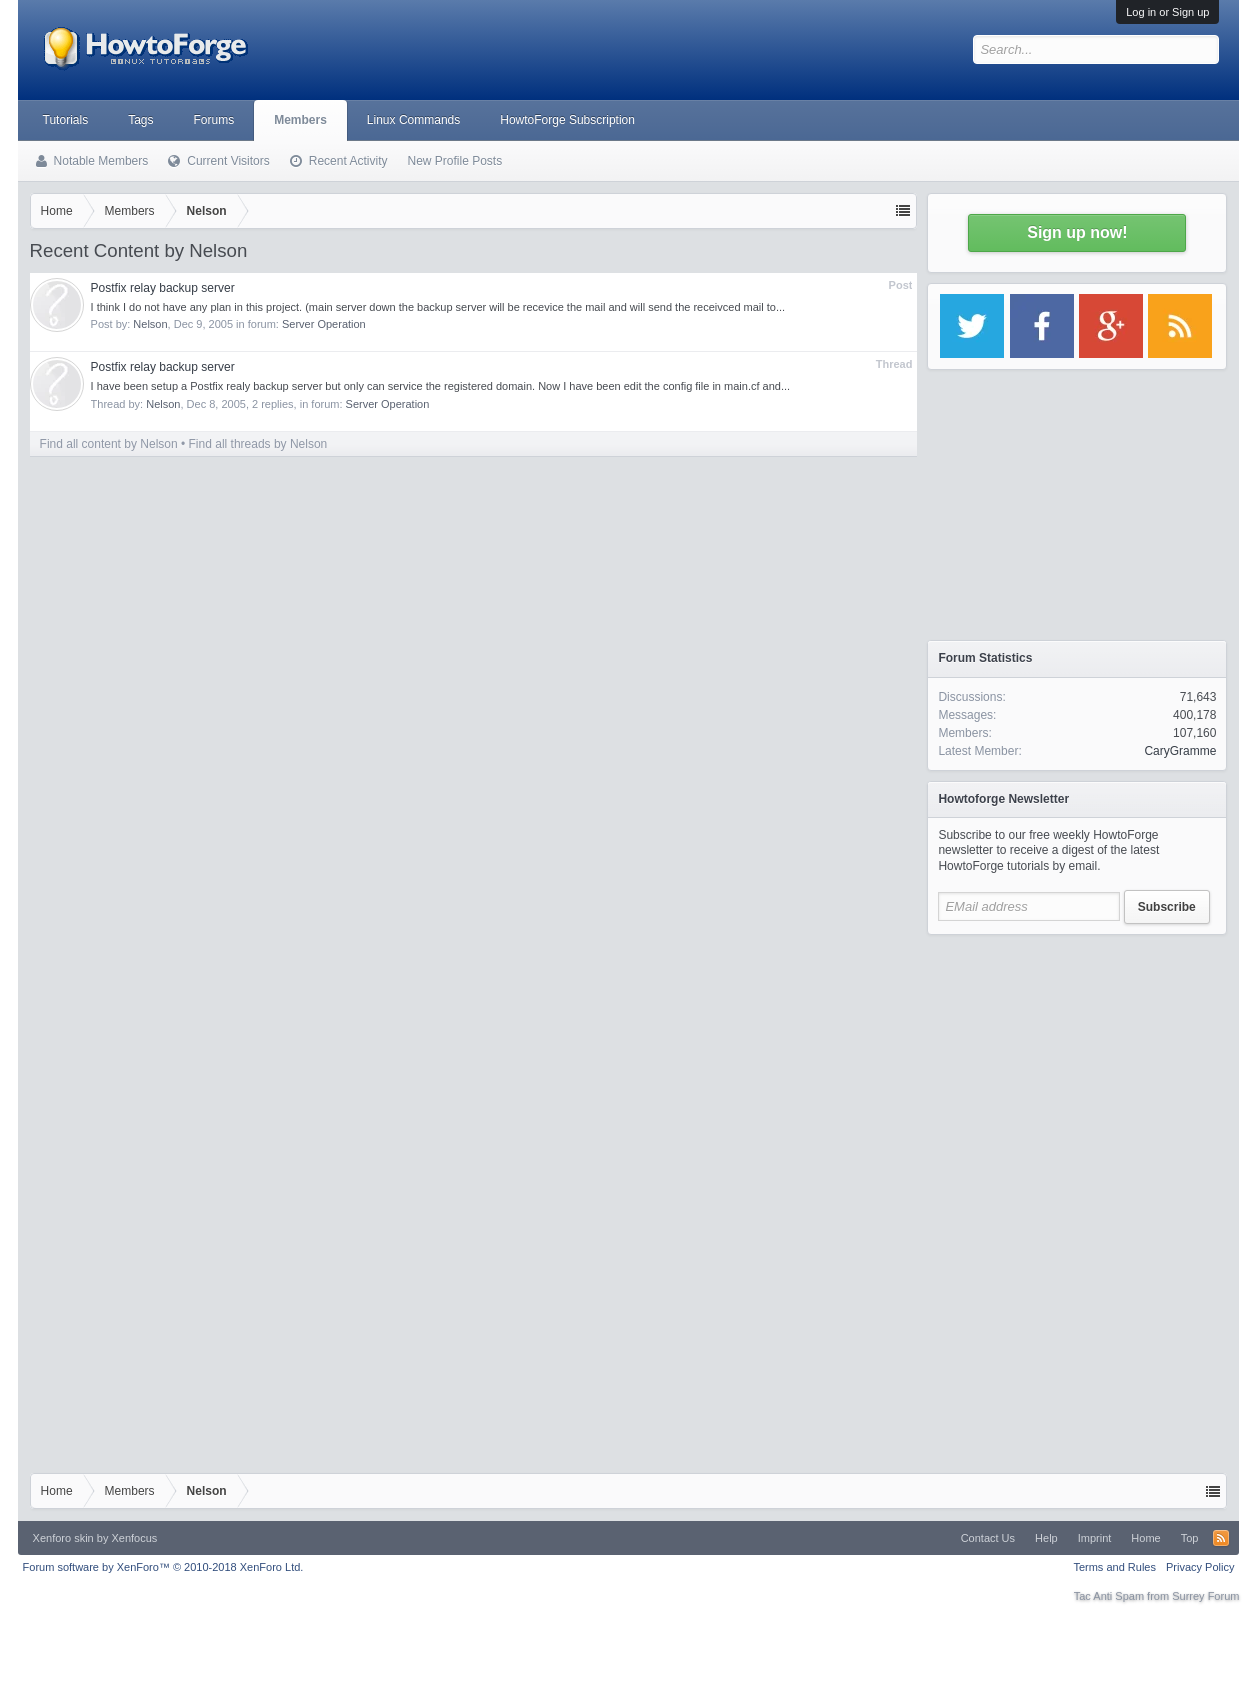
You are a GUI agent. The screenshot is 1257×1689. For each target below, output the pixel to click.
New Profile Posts (454, 161)
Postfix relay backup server (163, 288)
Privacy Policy (1200, 1567)
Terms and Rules (1114, 1567)
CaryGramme (1180, 751)
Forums (214, 120)
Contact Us (988, 1538)
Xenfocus (134, 1538)
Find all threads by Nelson (258, 444)
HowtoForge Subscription (567, 120)
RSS (1221, 1538)
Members (300, 120)
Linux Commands (413, 120)
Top (1190, 1538)
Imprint (1095, 1538)
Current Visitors (228, 161)
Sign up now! (1077, 232)
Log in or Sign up (1167, 12)
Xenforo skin (63, 1538)
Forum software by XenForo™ (163, 1567)
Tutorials (66, 120)
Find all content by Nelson (109, 444)
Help (1046, 1538)
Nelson (150, 324)
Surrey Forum (1205, 1596)
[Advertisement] (1077, 1070)
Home (1145, 1538)
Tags (140, 120)
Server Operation (324, 324)
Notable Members (101, 161)
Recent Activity (348, 161)
